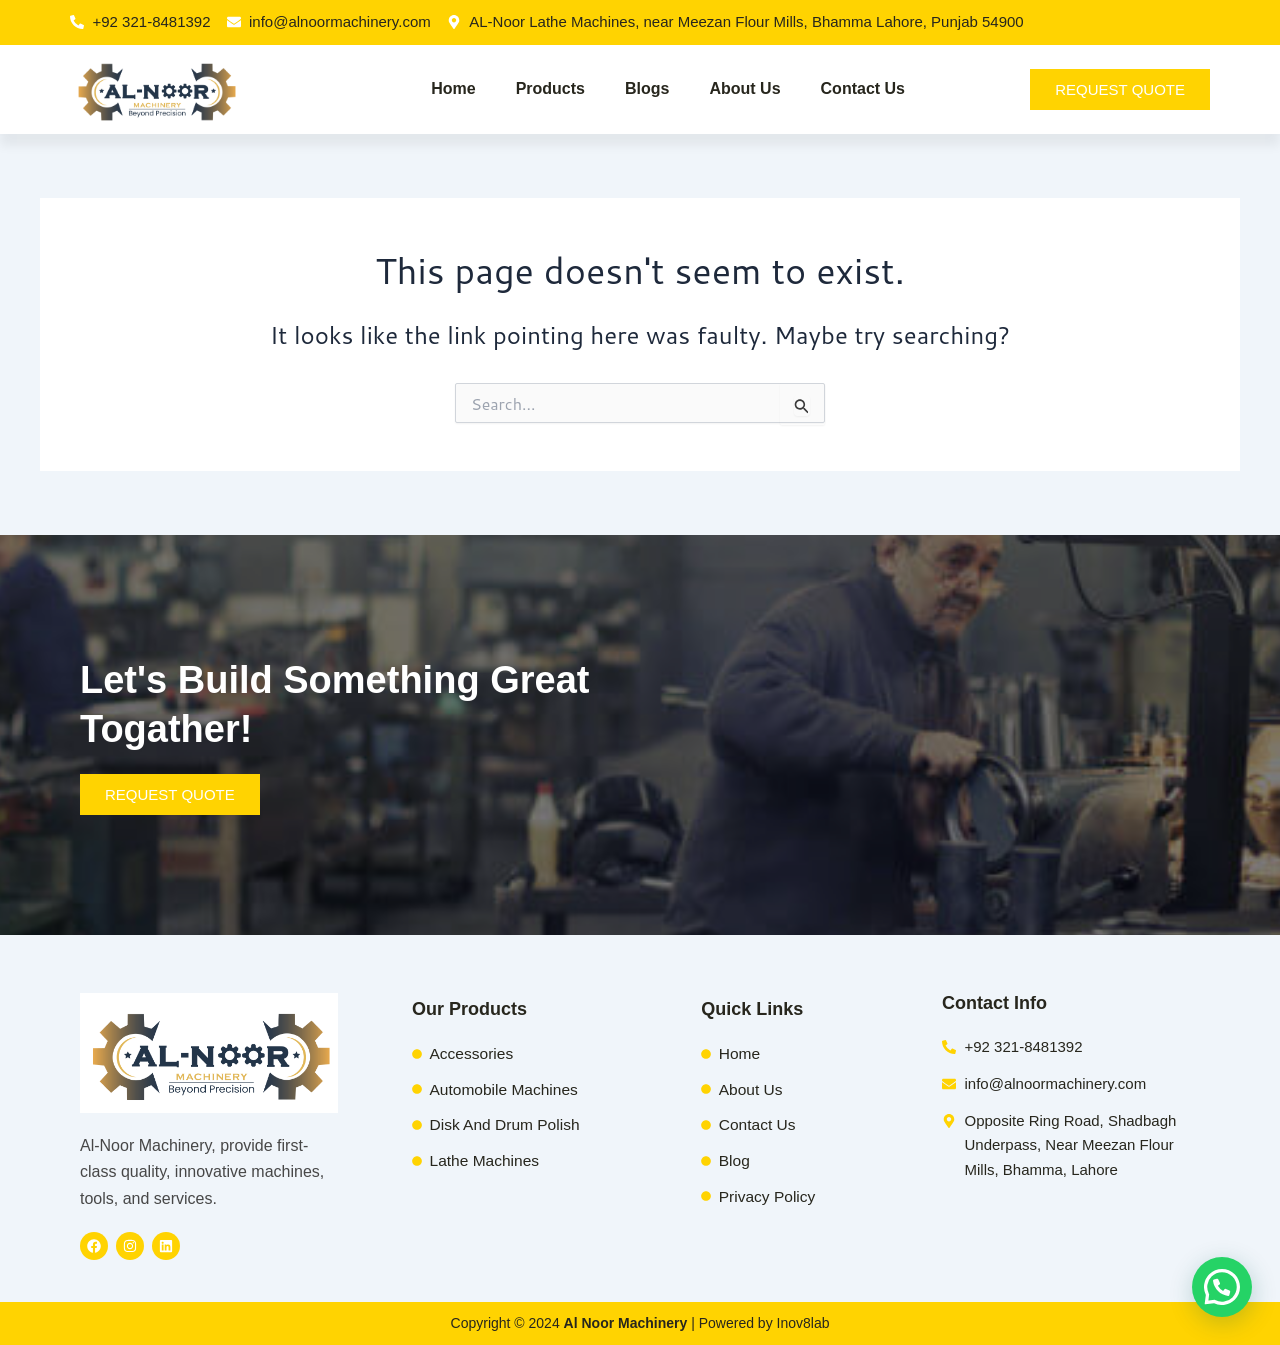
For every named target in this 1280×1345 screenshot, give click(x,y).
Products (550, 88)
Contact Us (863, 88)
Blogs (647, 88)
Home (453, 88)
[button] (1222, 1287)
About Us (744, 88)
